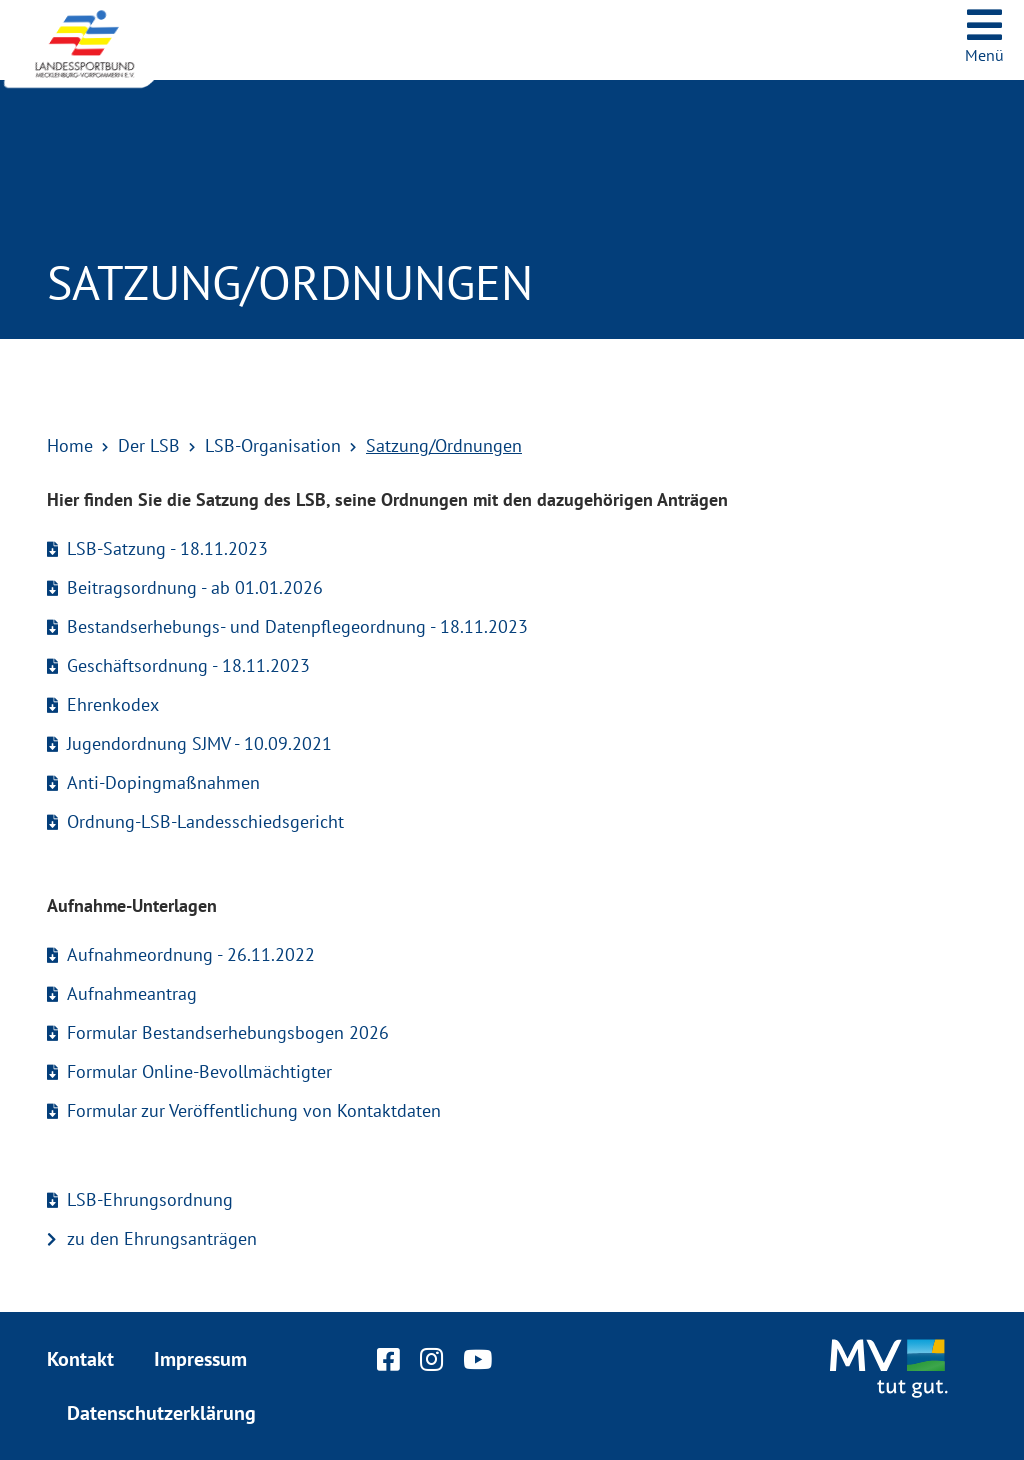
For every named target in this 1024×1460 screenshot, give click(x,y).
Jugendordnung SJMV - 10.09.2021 (199, 743)
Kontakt (80, 1359)
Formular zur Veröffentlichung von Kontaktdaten (254, 1110)
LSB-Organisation (273, 445)
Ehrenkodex (113, 704)
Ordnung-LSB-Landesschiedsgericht (205, 821)
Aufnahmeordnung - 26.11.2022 (191, 954)
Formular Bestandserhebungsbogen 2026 (228, 1032)
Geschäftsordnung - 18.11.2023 (188, 665)
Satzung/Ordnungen (444, 445)
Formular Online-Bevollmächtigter (199, 1071)
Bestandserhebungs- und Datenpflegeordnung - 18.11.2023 (297, 626)
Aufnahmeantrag (132, 993)
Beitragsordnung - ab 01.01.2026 (195, 587)
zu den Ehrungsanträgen (162, 1238)
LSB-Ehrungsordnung (150, 1199)
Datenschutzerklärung (161, 1413)
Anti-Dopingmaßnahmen (163, 782)
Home (70, 445)
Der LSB (149, 445)
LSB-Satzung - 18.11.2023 (167, 548)
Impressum (200, 1359)
